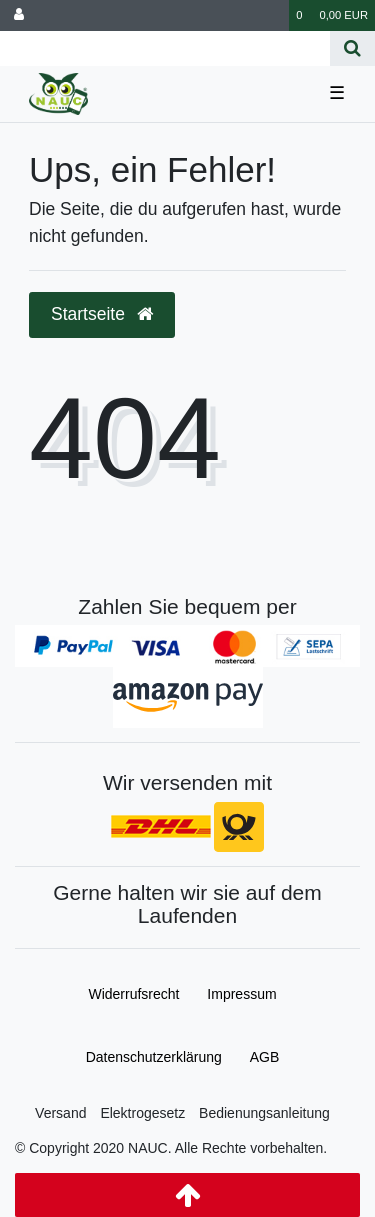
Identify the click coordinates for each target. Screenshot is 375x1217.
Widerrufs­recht (133, 994)
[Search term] (165, 48)
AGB (265, 1057)
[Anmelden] (19, 15)
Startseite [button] (102, 314)
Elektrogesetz (142, 1113)
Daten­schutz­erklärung (154, 1057)
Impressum (241, 994)
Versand (60, 1113)
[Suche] (352, 48)
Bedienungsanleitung (264, 1113)
